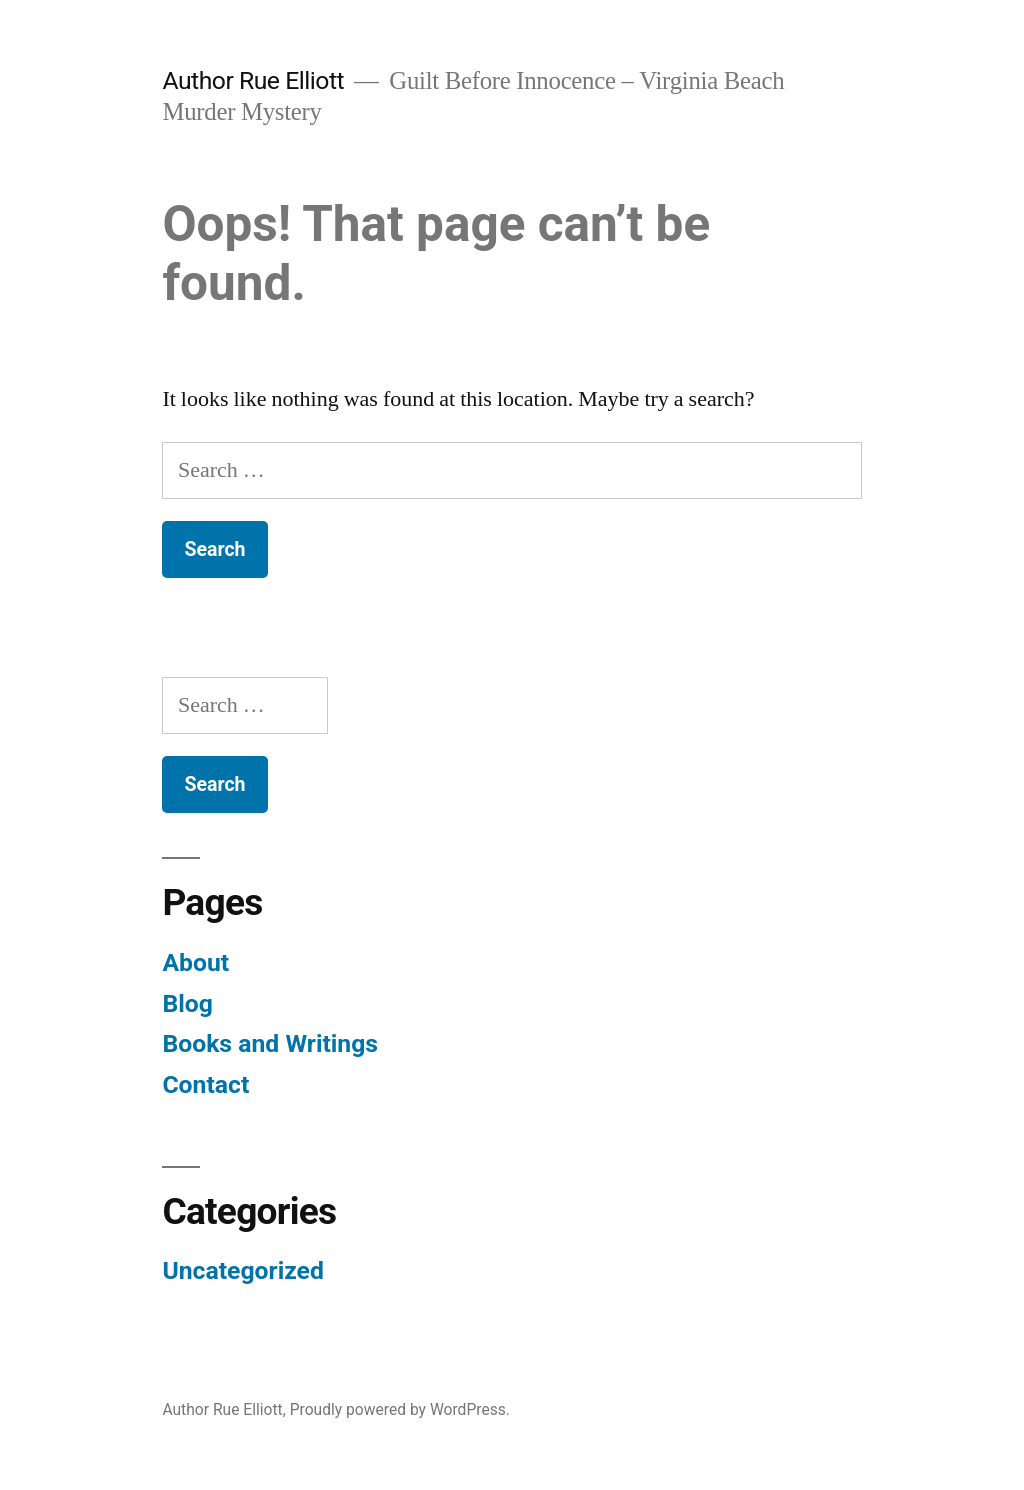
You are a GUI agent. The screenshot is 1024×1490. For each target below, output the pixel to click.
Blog (187, 1003)
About (195, 962)
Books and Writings (270, 1043)
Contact (205, 1084)
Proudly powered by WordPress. (400, 1409)
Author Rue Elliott (253, 80)
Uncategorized (243, 1270)
